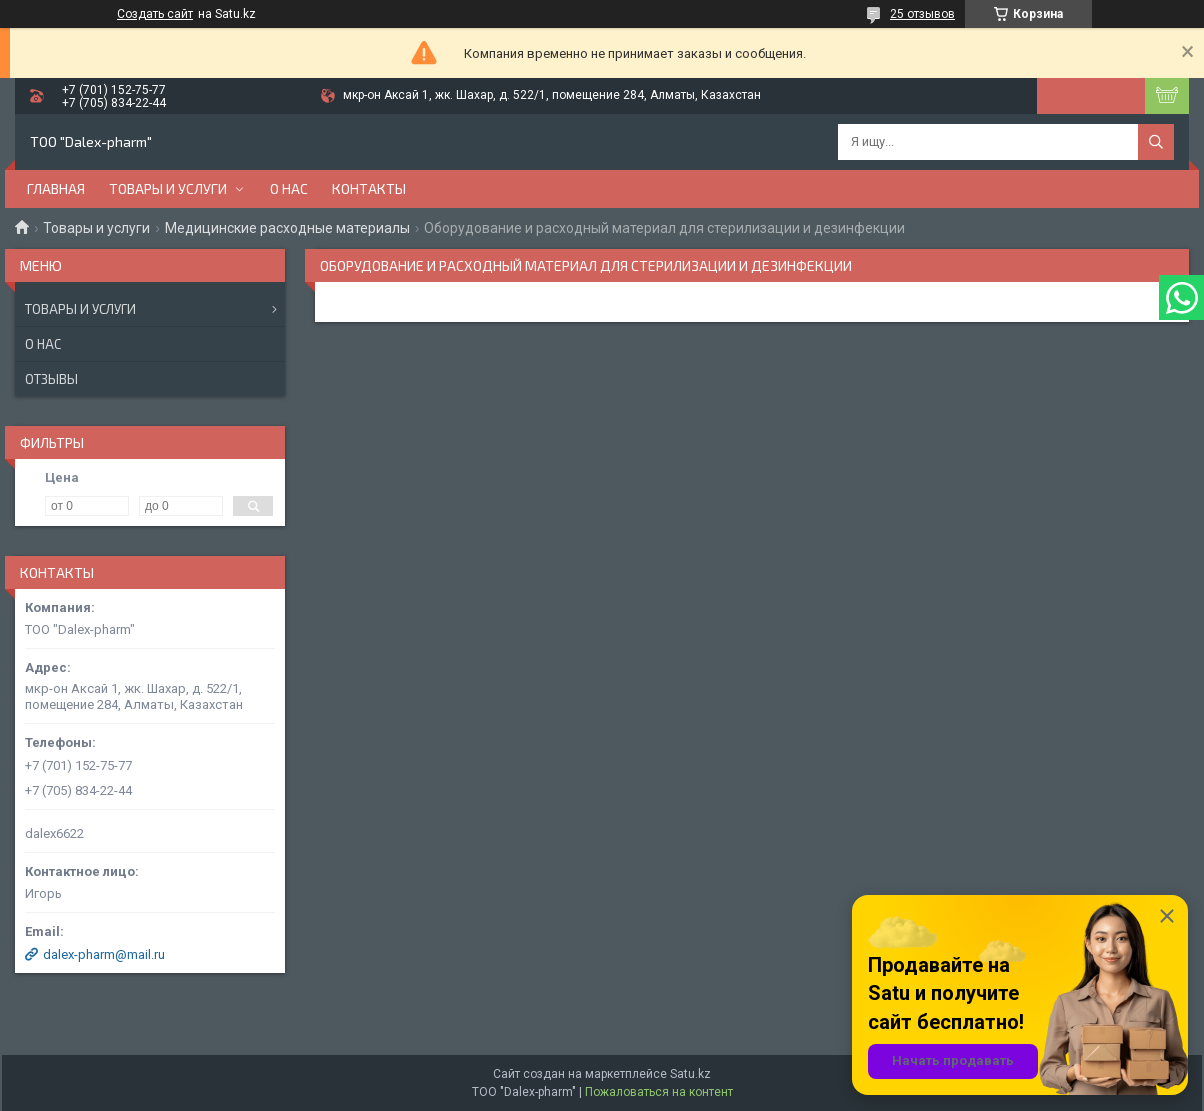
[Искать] (1156, 142)
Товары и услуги (168, 188)
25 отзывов (922, 14)
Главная (56, 188)
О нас (289, 188)
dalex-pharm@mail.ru (104, 954)
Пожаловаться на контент (659, 1092)
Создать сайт (155, 14)
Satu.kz (690, 1074)
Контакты (369, 188)
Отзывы (51, 379)
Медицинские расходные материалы (287, 228)
